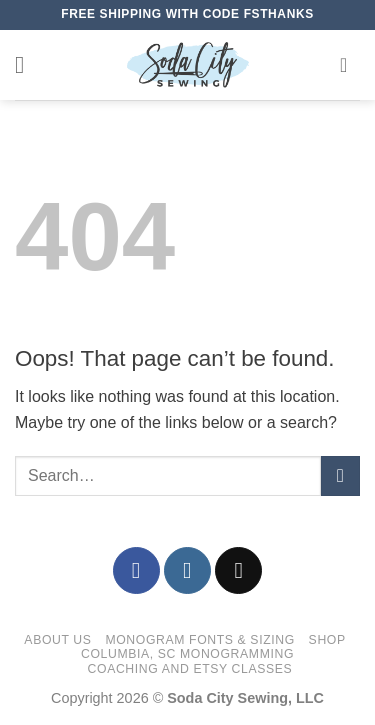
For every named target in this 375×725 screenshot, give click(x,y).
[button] (27, 64)
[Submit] (340, 475)
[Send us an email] (238, 570)
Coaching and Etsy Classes (190, 669)
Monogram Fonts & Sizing (199, 640)
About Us (57, 640)
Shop (327, 640)
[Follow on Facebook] (136, 570)
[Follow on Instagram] (187, 570)
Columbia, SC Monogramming (187, 654)
